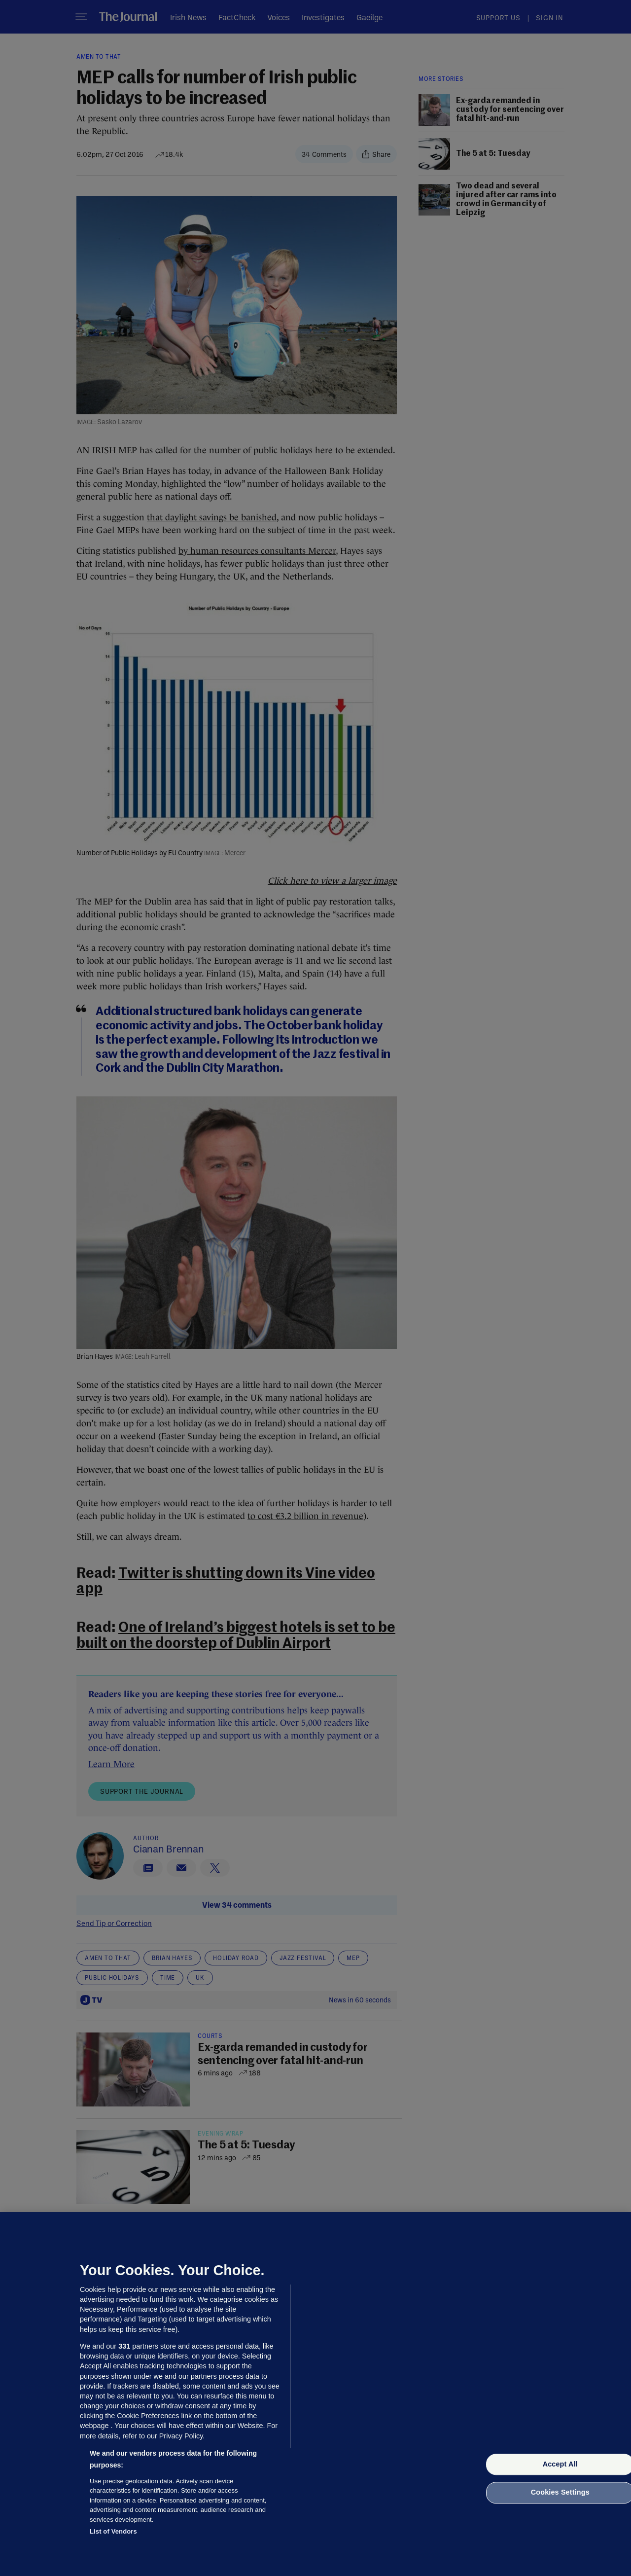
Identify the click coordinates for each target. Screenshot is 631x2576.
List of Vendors (113, 2531)
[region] (315, 2394)
